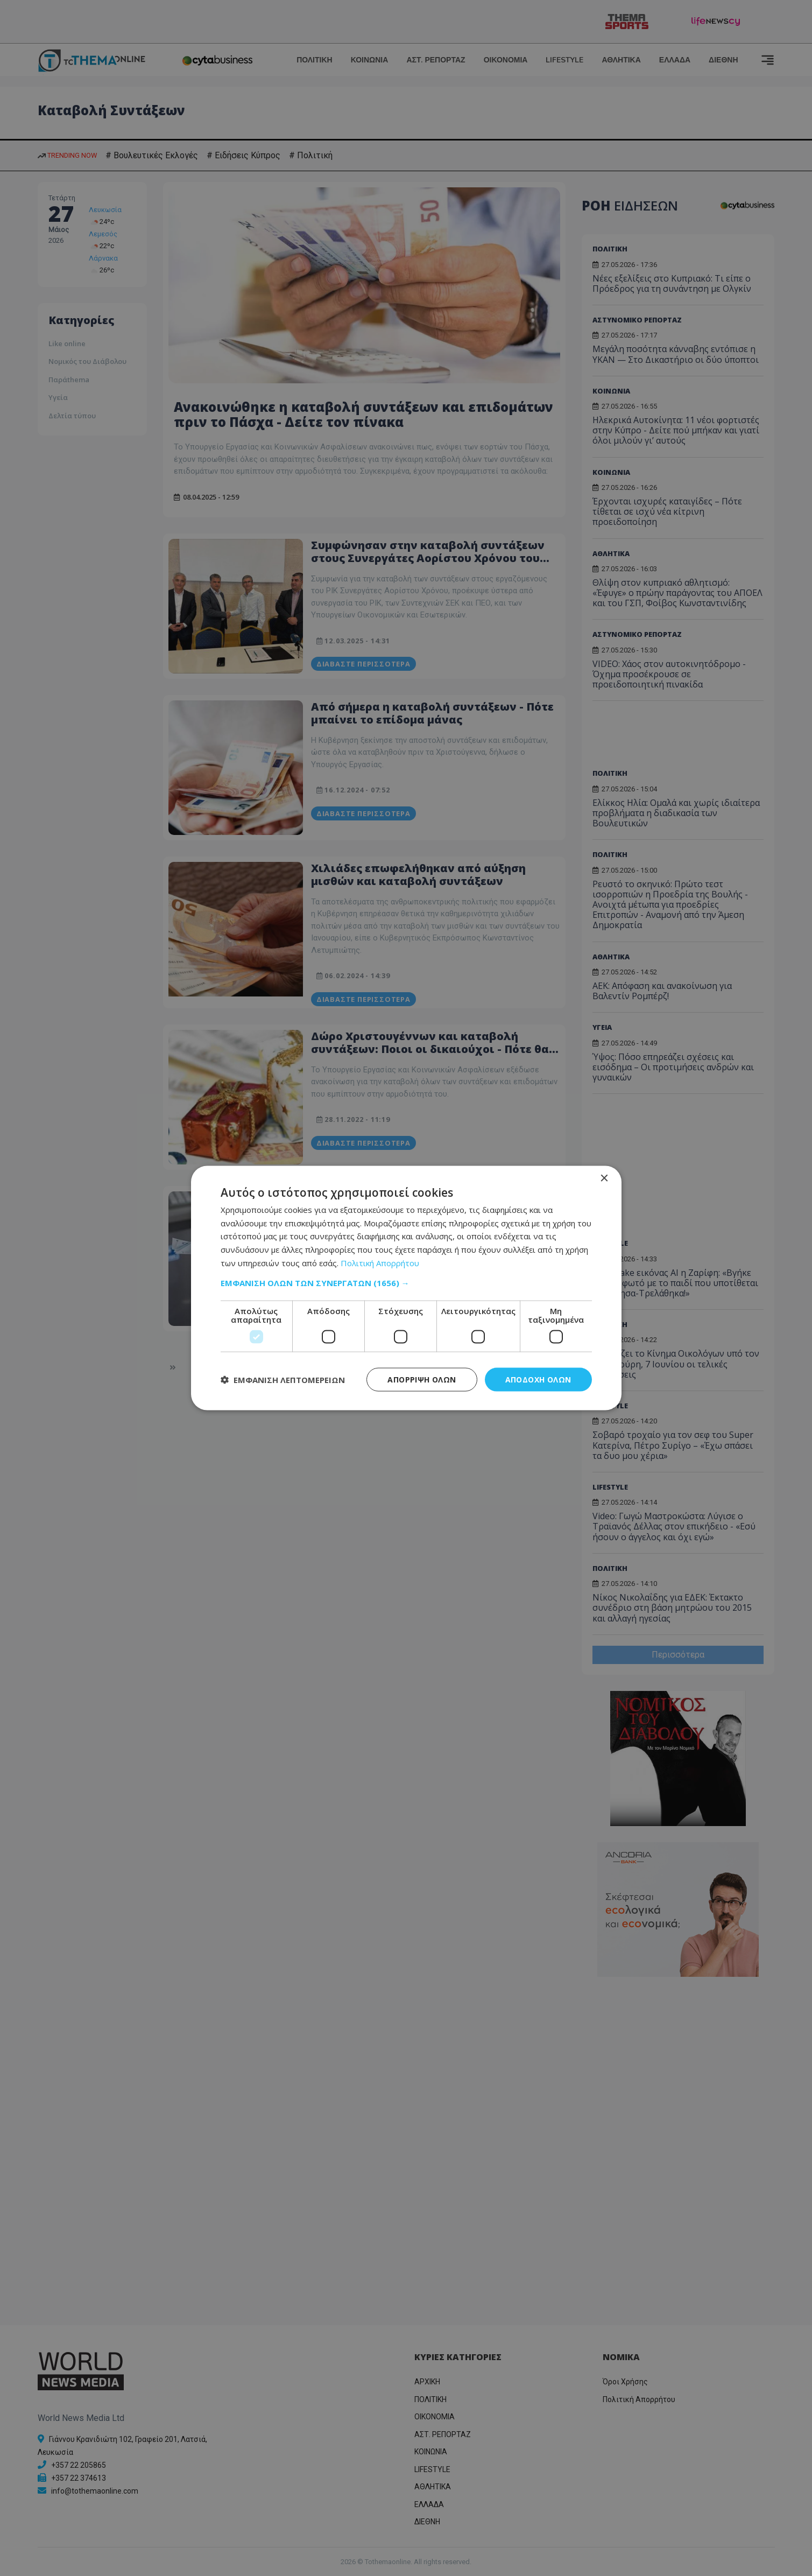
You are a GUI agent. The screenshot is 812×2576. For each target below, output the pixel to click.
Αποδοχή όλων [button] (538, 1379)
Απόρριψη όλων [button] (421, 1379)
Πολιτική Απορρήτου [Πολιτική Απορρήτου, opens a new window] (380, 1262)
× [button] (604, 1178)
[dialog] (406, 1288)
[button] (406, 1282)
